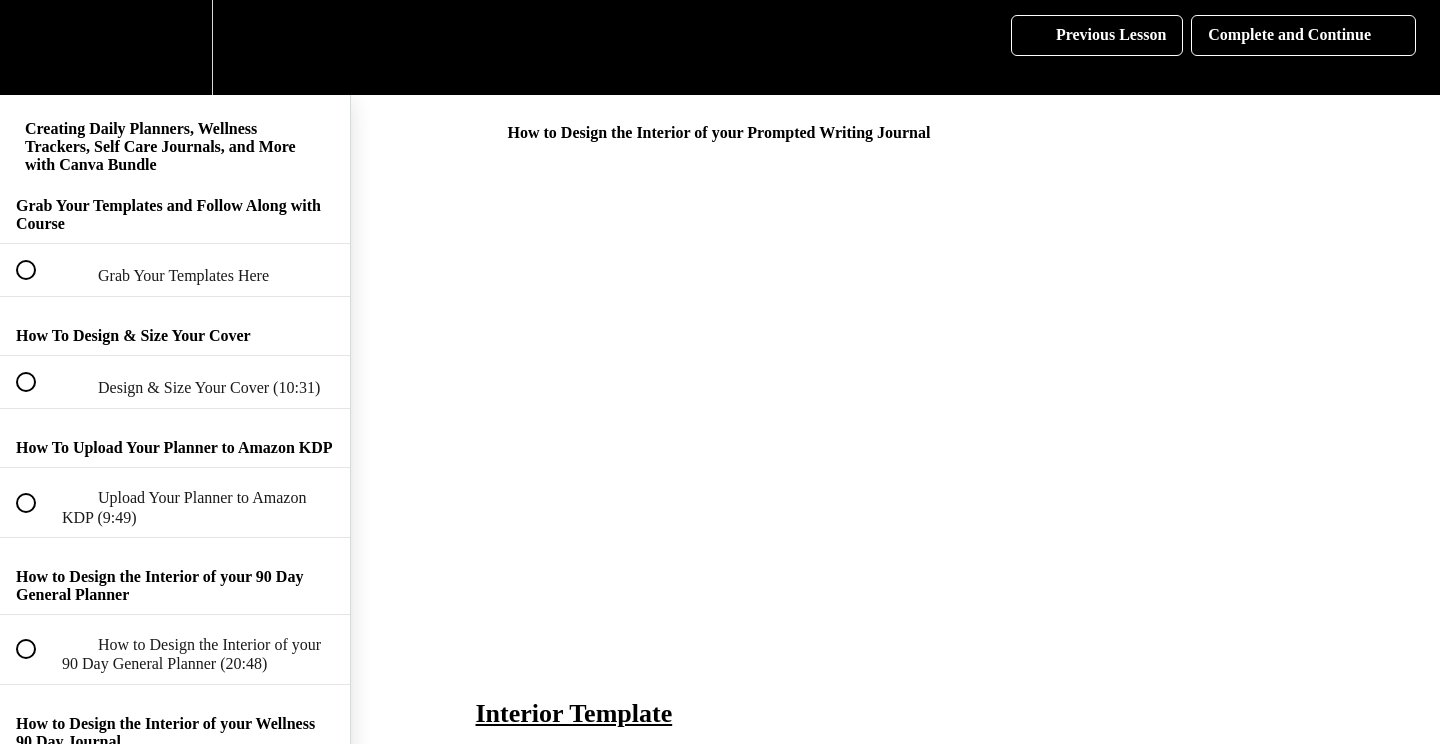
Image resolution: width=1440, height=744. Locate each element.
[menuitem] (175, 47)
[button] (37, 47)
